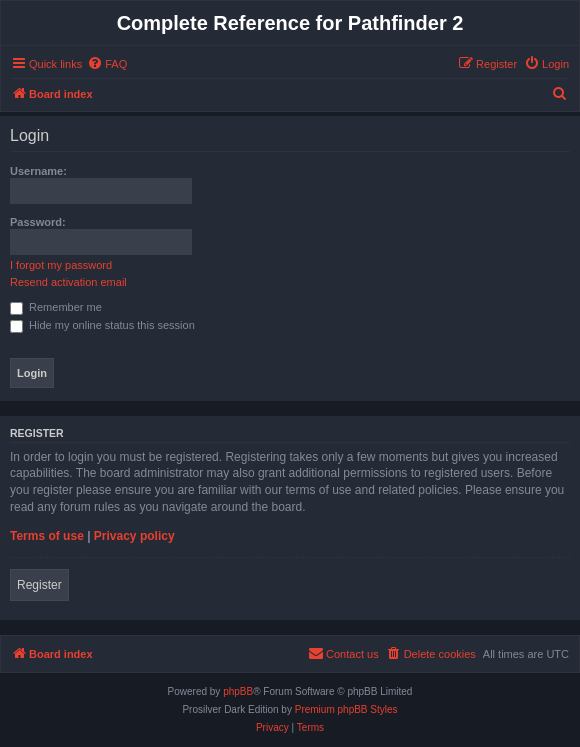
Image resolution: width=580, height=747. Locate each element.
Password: (38, 222)
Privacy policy (134, 536)
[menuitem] (107, 64)
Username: (38, 171)
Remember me (56, 307)
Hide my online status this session (102, 325)
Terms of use (47, 536)
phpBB (238, 691)
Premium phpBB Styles (346, 709)
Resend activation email (68, 282)
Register (39, 585)
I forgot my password (61, 265)
